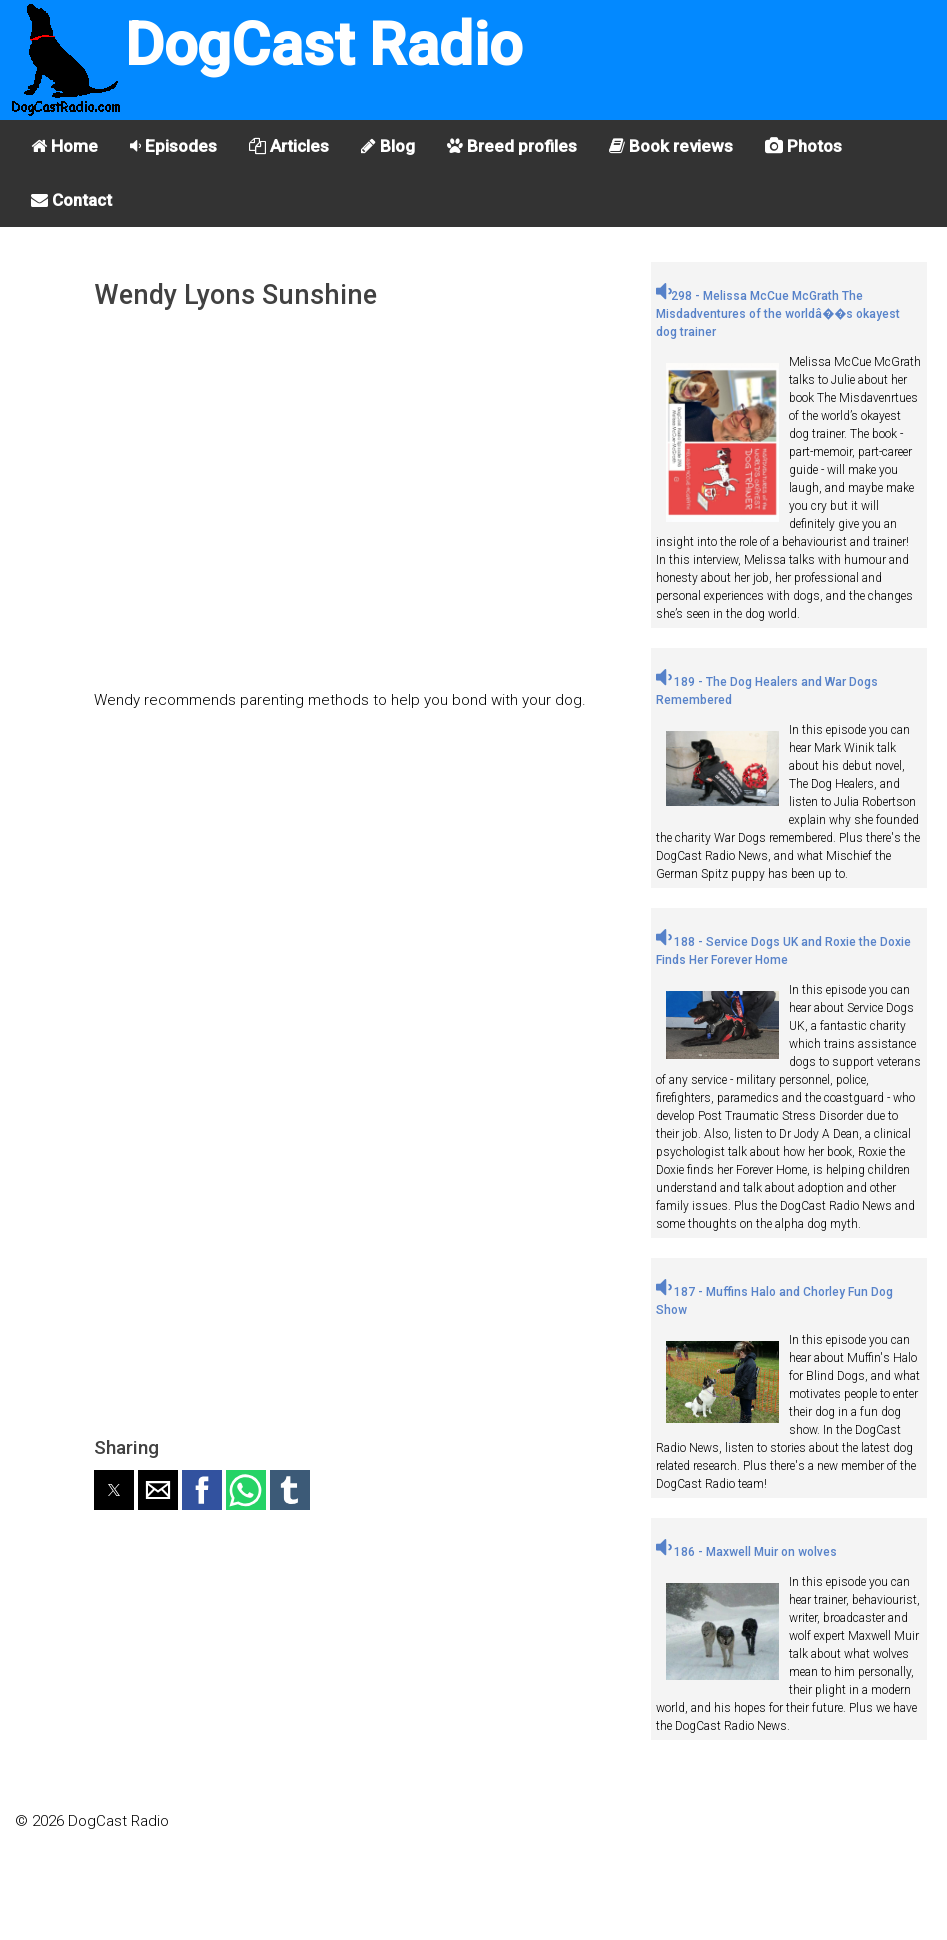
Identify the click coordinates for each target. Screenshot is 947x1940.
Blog (388, 146)
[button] (114, 1490)
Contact (71, 200)
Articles (289, 146)
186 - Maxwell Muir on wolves (746, 1552)
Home (64, 146)
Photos (803, 146)
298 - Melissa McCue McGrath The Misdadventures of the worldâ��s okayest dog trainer (778, 314)
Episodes (173, 146)
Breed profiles (512, 146)
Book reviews (671, 146)
